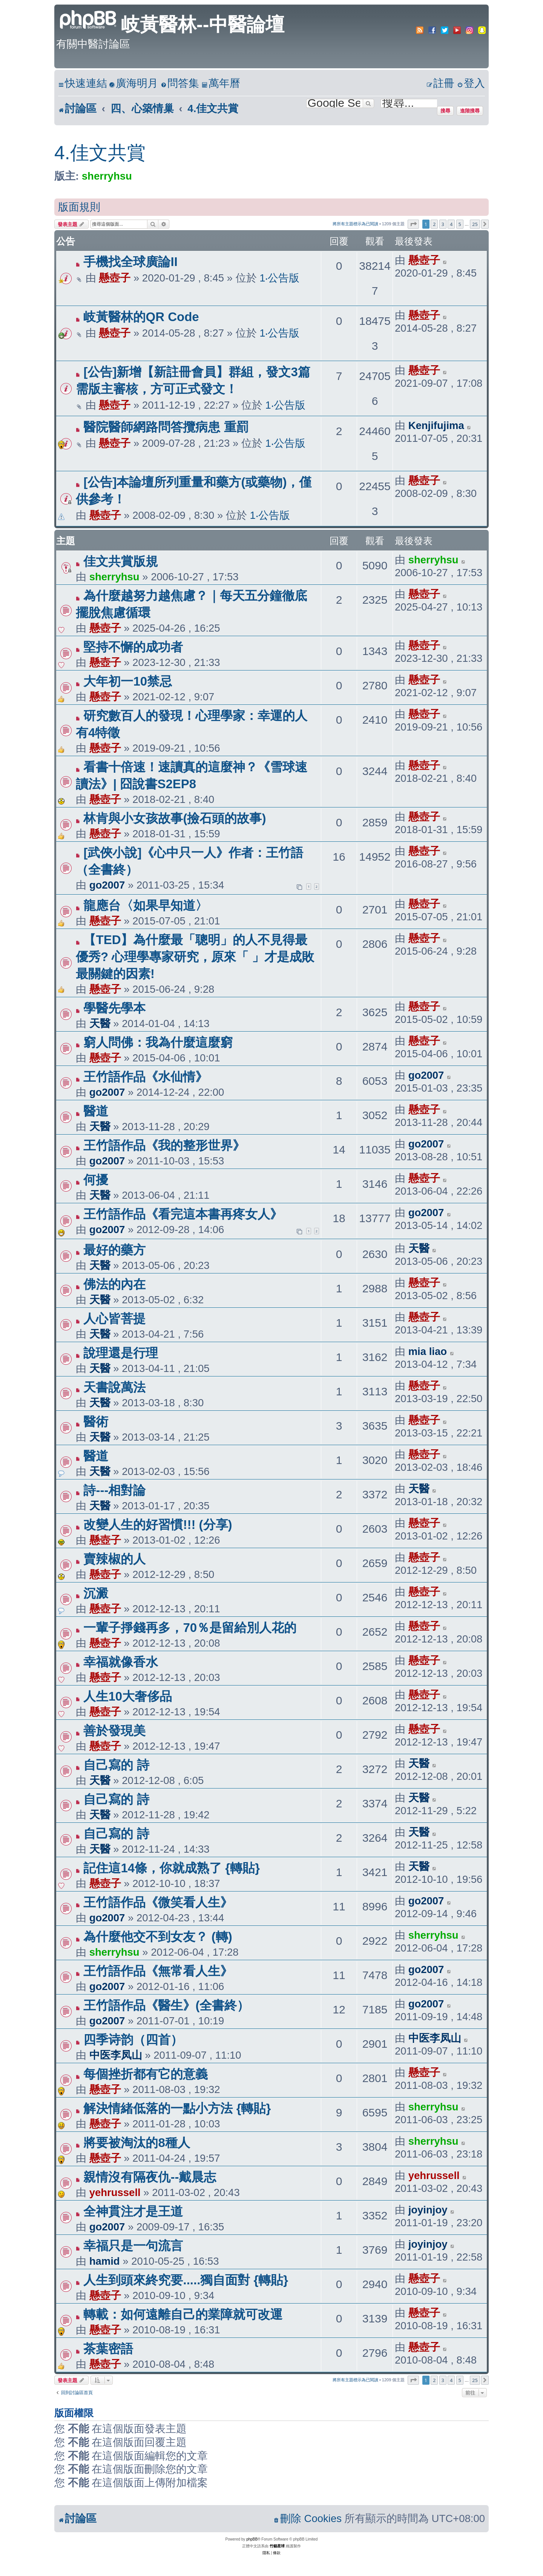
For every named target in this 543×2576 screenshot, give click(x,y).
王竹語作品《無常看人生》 (158, 1971)
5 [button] (460, 224)
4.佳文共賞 (100, 152)
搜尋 (445, 110)
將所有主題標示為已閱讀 (355, 223)
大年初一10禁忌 (127, 681)
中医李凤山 (115, 2055)
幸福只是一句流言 (133, 2246)
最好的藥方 (114, 1250)
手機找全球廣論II (130, 262)
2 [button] (434, 224)
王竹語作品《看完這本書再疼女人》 (182, 1214)
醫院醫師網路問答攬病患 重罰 (165, 427)
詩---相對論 (114, 1490)
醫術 (95, 1422)
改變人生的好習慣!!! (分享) (157, 1525)
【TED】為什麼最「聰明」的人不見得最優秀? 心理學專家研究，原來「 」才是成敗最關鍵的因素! (195, 957)
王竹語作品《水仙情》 (145, 1077)
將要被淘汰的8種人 (136, 2143)
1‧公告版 (279, 278)
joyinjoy (428, 2210)
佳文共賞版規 (120, 561)
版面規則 (79, 207)
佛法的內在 (114, 1284)
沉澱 (95, 1593)
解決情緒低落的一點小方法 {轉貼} (177, 2108)
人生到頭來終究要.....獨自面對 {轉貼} (185, 2280)
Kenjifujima (436, 425)
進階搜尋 (470, 110)
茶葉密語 (108, 2349)
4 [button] (451, 224)
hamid (104, 2261)
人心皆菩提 (114, 1319)
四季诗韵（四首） (133, 2040)
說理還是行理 (120, 1353)
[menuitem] (133, 83)
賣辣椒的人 (114, 1559)
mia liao (427, 1351)
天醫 (99, 1023)
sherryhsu (107, 176)
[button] (413, 224)
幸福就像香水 (120, 1662)
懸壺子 (114, 278)
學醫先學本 (114, 1008)
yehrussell (115, 2192)
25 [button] (475, 224)
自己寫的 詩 (116, 1765)
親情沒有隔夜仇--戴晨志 (149, 2177)
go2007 (107, 885)
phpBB (252, 2539)
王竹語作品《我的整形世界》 (164, 1145)
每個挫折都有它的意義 (145, 2074)
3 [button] (443, 224)
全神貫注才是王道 (133, 2211)
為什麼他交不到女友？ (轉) (157, 1937)
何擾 (95, 1180)
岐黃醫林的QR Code (141, 317)
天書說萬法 (114, 1387)
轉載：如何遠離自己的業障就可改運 (182, 2314)
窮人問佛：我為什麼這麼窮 (158, 1042)
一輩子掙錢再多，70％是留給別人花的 (189, 1628)
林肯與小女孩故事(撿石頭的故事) (174, 818)
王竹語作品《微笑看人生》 (158, 1902)
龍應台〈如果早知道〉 (145, 905)
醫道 (95, 1111)
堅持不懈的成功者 (133, 647)
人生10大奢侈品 (127, 1696)
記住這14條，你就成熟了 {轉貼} (171, 1868)
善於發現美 (114, 1731)
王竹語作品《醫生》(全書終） (166, 2005)
